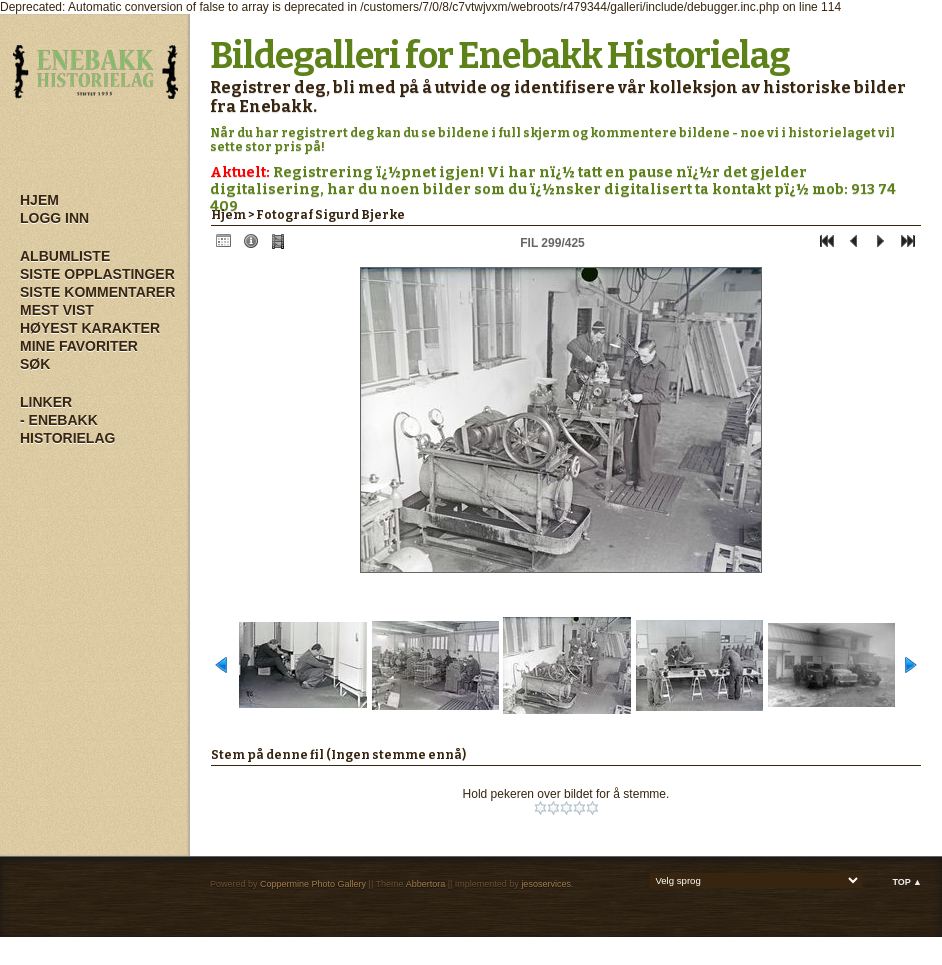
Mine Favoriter (79, 346)
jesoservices (546, 884)
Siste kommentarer (97, 292)
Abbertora (426, 884)
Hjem (39, 200)
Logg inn (54, 218)
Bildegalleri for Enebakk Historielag (500, 56)
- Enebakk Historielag (67, 429)
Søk (35, 364)
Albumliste (65, 256)
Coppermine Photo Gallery (313, 884)
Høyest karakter (90, 328)
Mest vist (57, 310)
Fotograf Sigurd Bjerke (330, 215)
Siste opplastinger (97, 274)
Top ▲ (907, 882)
